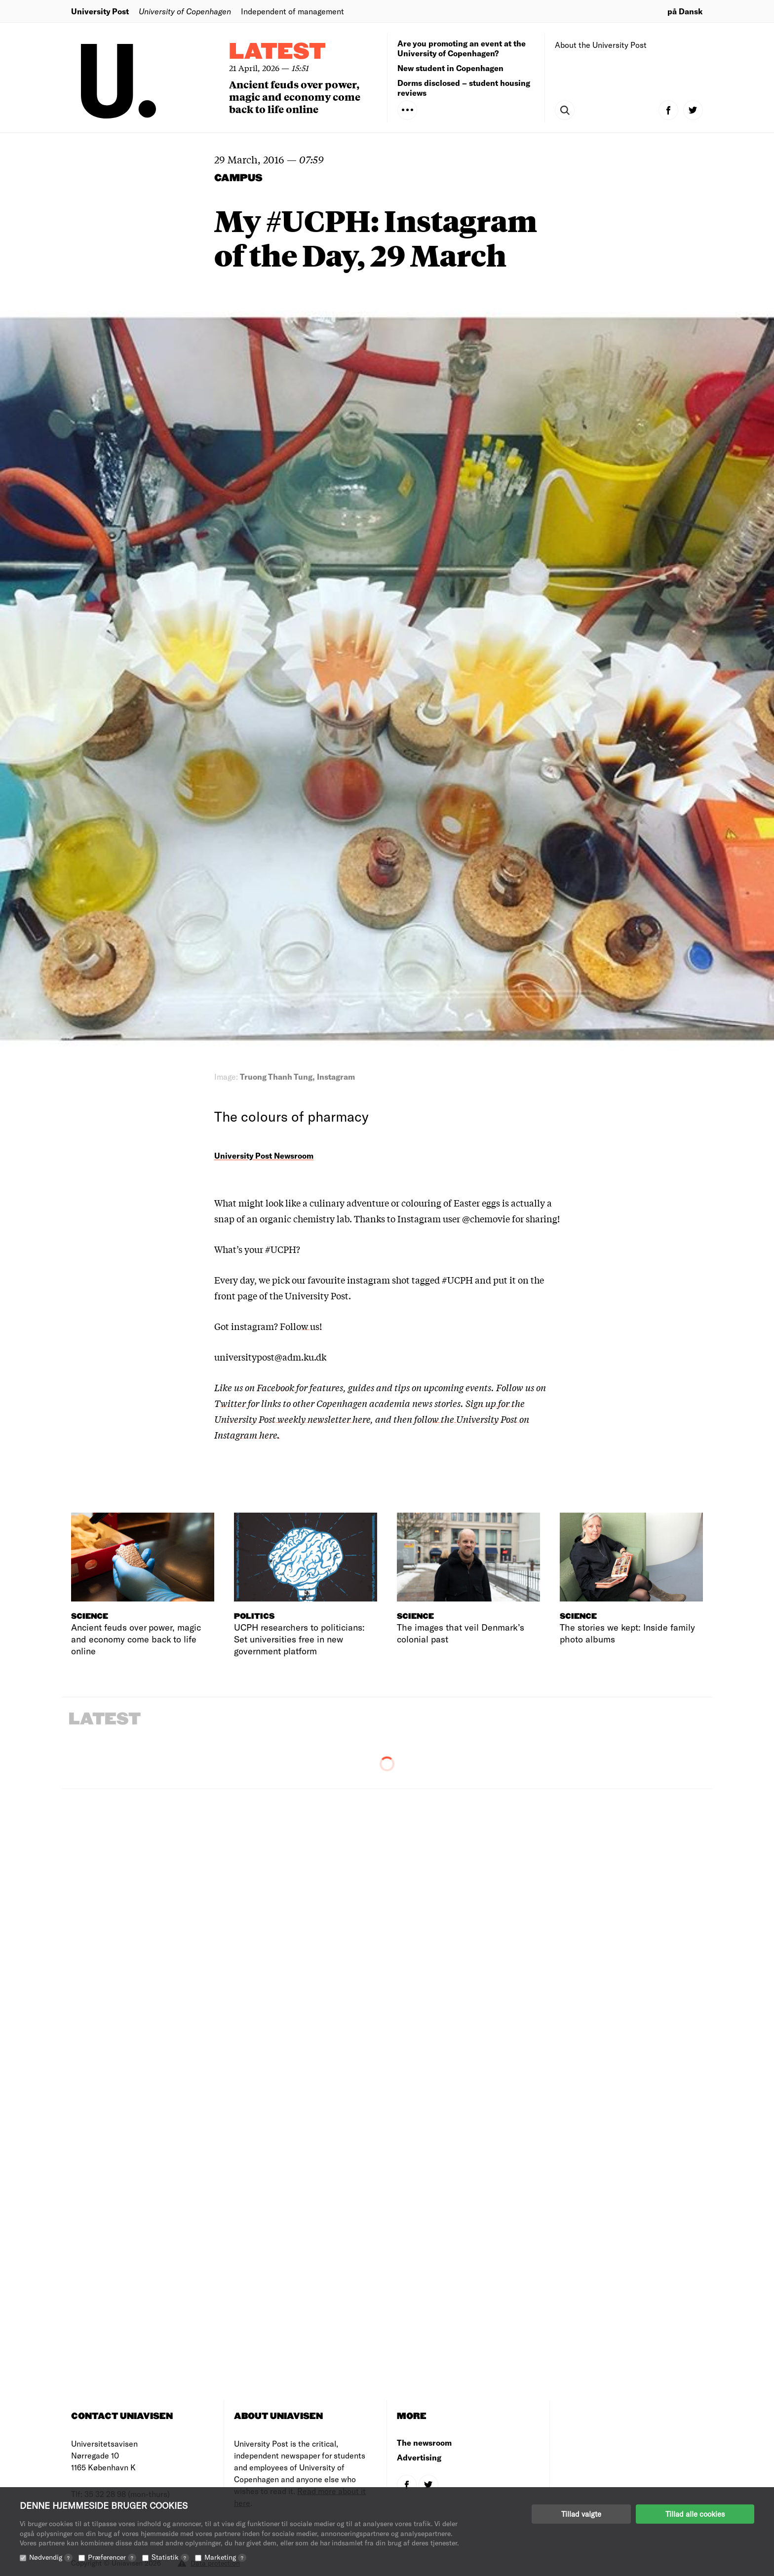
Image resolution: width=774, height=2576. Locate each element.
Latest (277, 52)
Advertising (419, 2457)
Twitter (230, 1403)
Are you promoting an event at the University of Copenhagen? (461, 48)
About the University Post (601, 44)
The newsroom (424, 2442)
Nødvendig (51, 2557)
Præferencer (112, 2557)
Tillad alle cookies (695, 2513)
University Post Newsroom (263, 1155)
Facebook (276, 1387)
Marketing (225, 2557)
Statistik (170, 2557)
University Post (100, 11)
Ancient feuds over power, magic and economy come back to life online (294, 96)
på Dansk (685, 11)
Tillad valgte (581, 2513)
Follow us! (301, 1326)
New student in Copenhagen (450, 68)
